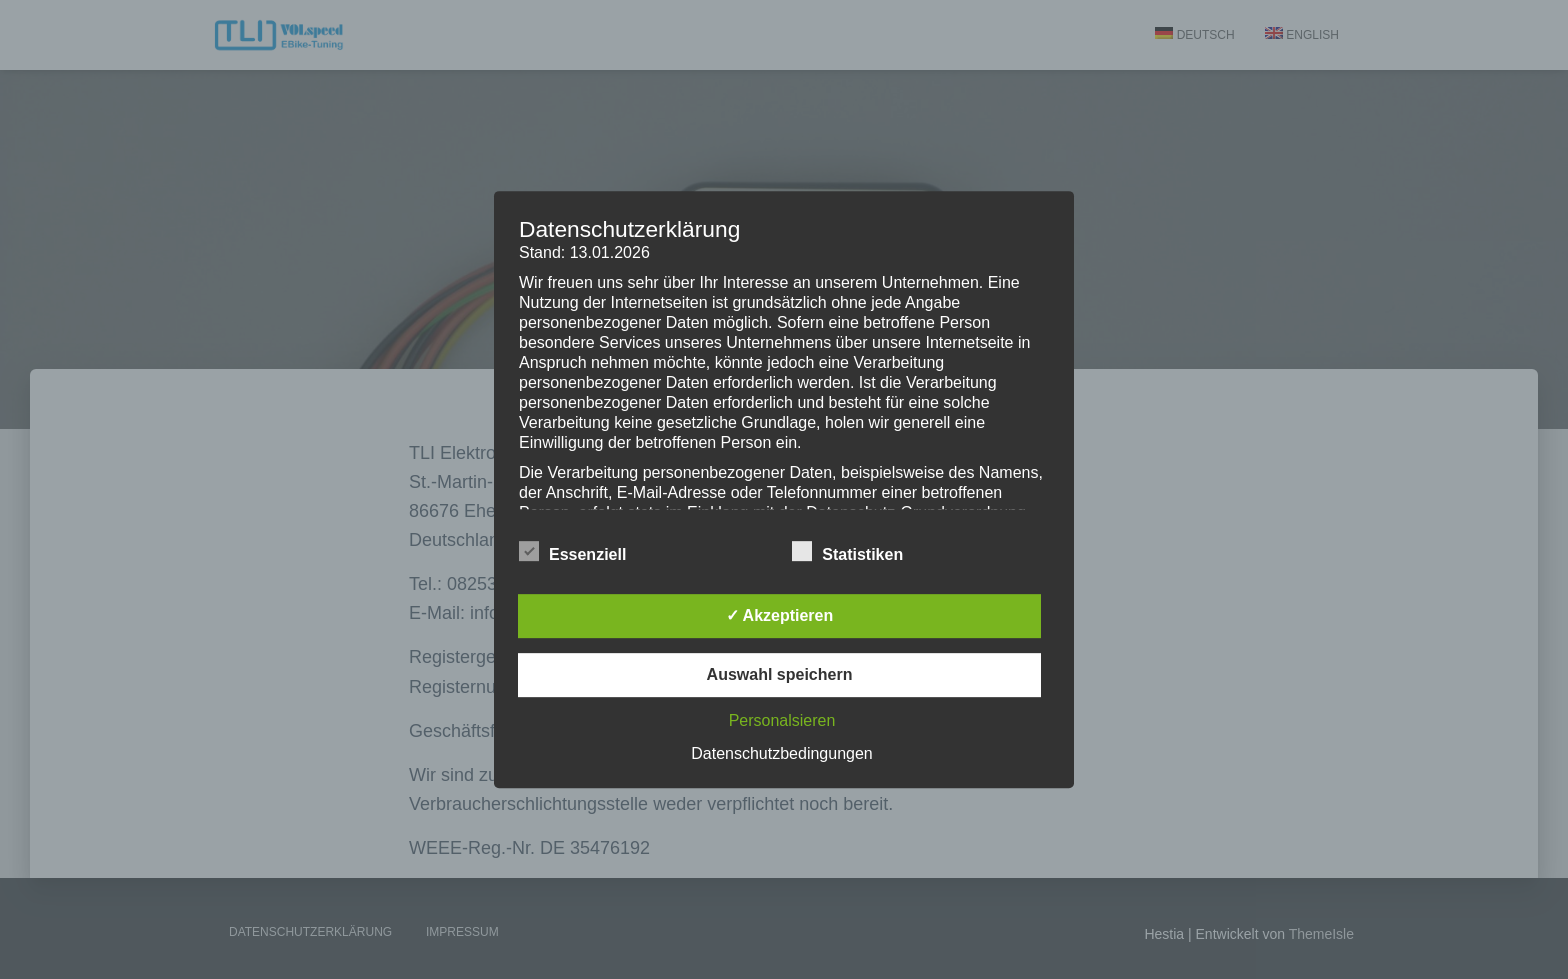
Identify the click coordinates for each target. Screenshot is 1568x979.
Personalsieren (782, 720)
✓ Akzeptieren (780, 615)
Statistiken (847, 552)
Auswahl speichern (780, 674)
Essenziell (572, 552)
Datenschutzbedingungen (781, 753)
